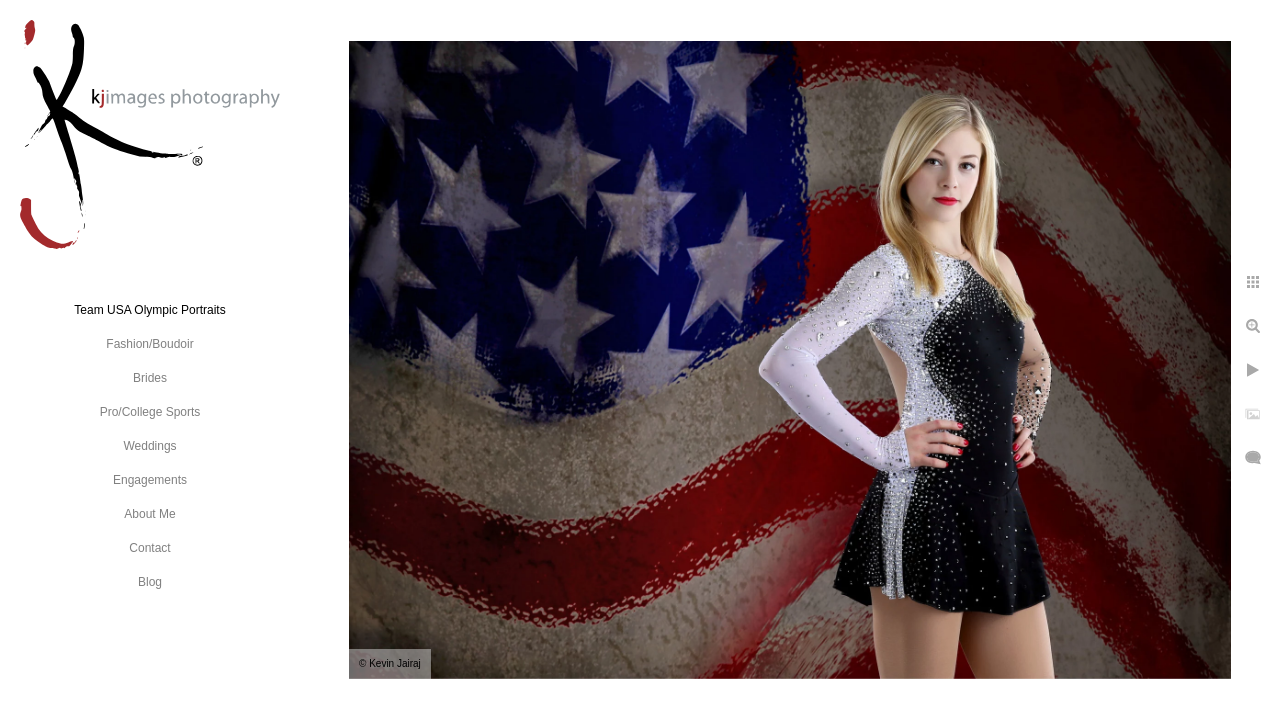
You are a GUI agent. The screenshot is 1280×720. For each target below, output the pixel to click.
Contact (149, 548)
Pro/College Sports (150, 412)
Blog (150, 582)
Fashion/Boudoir (149, 344)
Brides (150, 378)
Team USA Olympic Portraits (149, 310)
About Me (149, 514)
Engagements (150, 480)
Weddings (149, 446)
